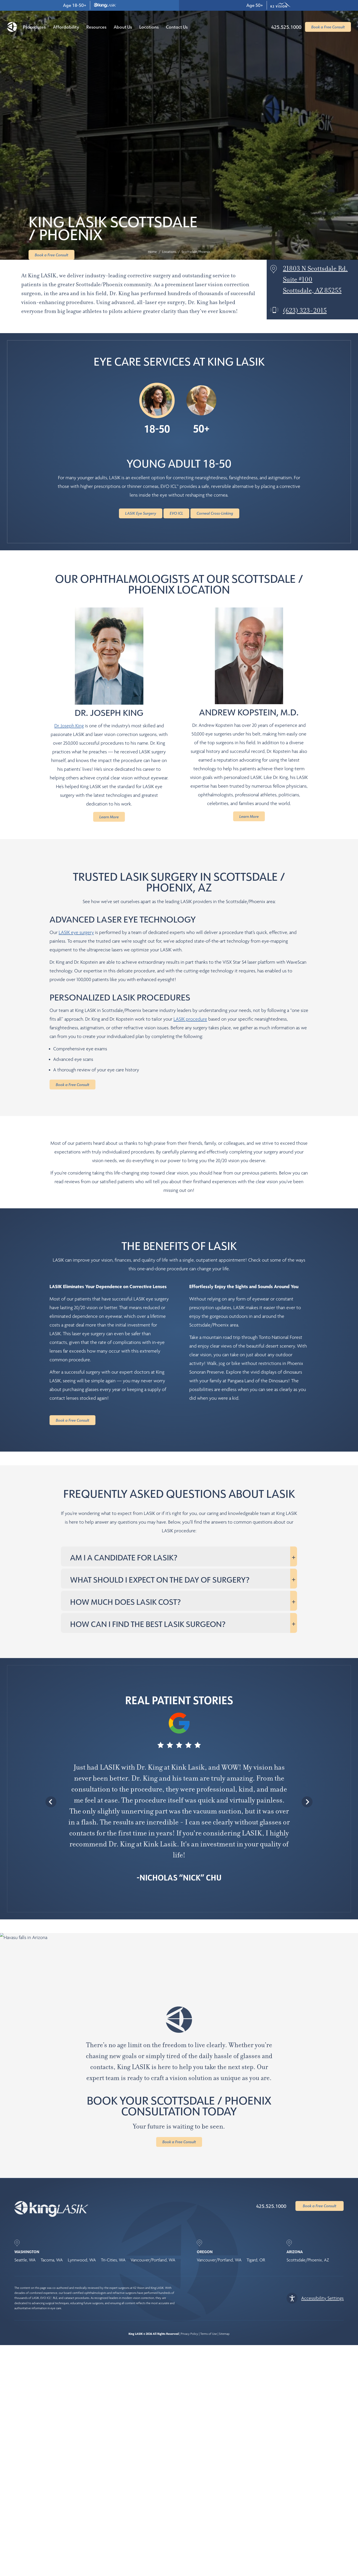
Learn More (109, 816)
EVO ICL (176, 513)
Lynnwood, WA (82, 2260)
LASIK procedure (190, 1019)
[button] (293, 1556)
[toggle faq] (175, 1557)
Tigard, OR (256, 2260)
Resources (96, 27)
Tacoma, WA (52, 2260)
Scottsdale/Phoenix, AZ (308, 2260)
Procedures (34, 27)
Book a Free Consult (72, 1084)
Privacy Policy (189, 2333)
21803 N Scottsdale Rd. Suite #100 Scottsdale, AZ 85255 (315, 279)
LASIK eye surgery (76, 932)
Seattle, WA (25, 2260)
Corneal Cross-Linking (215, 513)
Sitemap (224, 2333)
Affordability (66, 27)
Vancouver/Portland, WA (153, 2260)
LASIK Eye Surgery (140, 513)
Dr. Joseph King (69, 725)
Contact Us (177, 27)
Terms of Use (208, 2333)
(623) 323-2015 (305, 310)
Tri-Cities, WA (113, 2260)
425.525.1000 (271, 2206)
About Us (123, 27)
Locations (149, 27)
